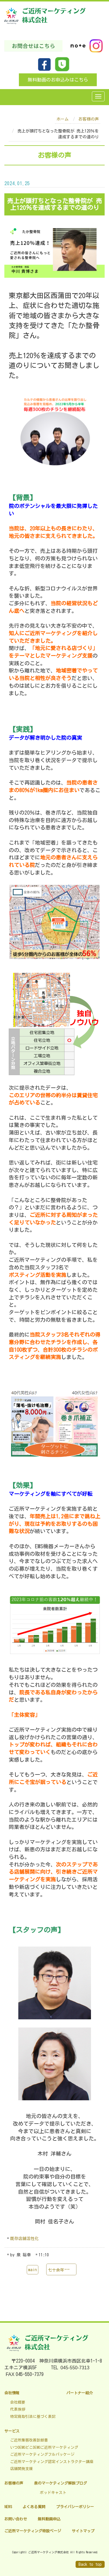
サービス (11, 2431)
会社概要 (17, 2402)
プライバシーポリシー (75, 2507)
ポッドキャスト (53, 2492)
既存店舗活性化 (24, 2239)
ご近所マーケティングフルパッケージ (42, 2454)
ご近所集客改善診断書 (29, 2440)
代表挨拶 (17, 2409)
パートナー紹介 (79, 2393)
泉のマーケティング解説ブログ (60, 2483)
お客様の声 (88, 119)
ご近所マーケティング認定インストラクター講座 (51, 2462)
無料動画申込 (49, 2519)
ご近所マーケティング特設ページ (32, 2531)
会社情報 (11, 2393)
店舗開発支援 (21, 2469)
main (32, 2270)
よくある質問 (34, 2507)
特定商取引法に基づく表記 (33, 2416)
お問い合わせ (15, 2519)
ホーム (62, 119)
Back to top (90, 2564)
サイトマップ (83, 2531)
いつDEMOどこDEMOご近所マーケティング (44, 2447)
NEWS (8, 2507)
